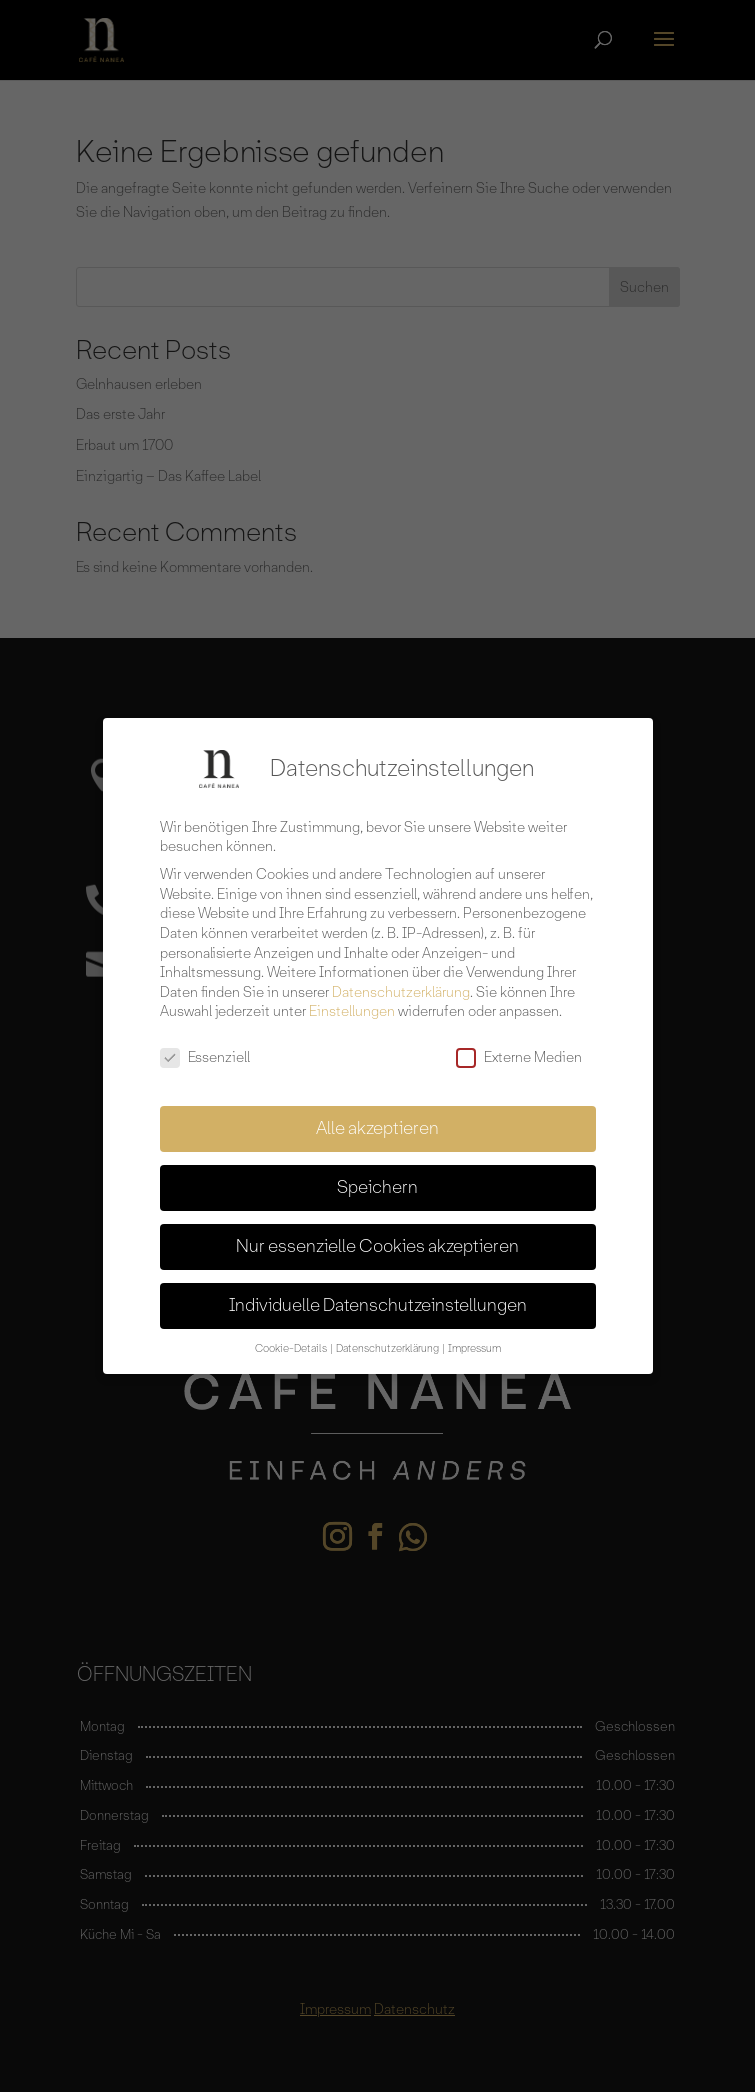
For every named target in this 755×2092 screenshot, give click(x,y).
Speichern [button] (377, 1176)
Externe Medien (519, 1046)
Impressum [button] (474, 1337)
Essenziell (205, 1046)
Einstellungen (352, 1001)
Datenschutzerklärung (401, 981)
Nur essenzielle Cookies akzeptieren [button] (377, 1235)
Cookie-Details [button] (292, 1337)
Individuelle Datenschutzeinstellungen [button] (378, 1294)
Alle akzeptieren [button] (377, 1117)
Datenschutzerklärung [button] (388, 1337)
